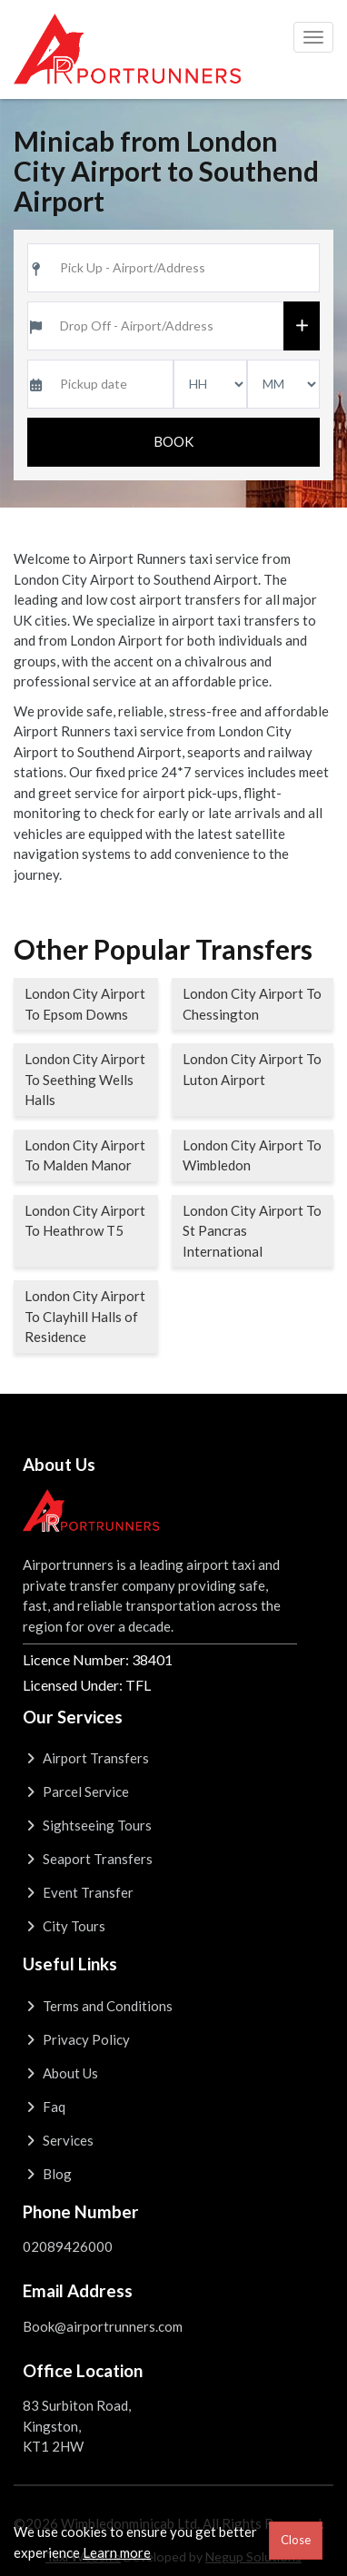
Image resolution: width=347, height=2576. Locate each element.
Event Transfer (78, 1892)
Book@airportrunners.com (103, 2326)
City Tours (64, 1926)
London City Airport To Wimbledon (252, 1155)
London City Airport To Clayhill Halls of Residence (85, 1316)
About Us (60, 2073)
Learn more (117, 2552)
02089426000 (68, 2246)
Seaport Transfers (88, 1859)
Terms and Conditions (98, 2006)
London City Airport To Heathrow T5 (85, 1220)
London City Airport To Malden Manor (85, 1155)
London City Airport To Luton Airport (252, 1069)
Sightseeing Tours (87, 1825)
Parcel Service (76, 1791)
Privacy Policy (76, 2039)
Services (58, 2140)
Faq (44, 2106)
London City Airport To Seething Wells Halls (85, 1079)
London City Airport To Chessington (252, 1003)
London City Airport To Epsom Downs (85, 1003)
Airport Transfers (86, 1758)
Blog (47, 2174)
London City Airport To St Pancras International (252, 1230)
